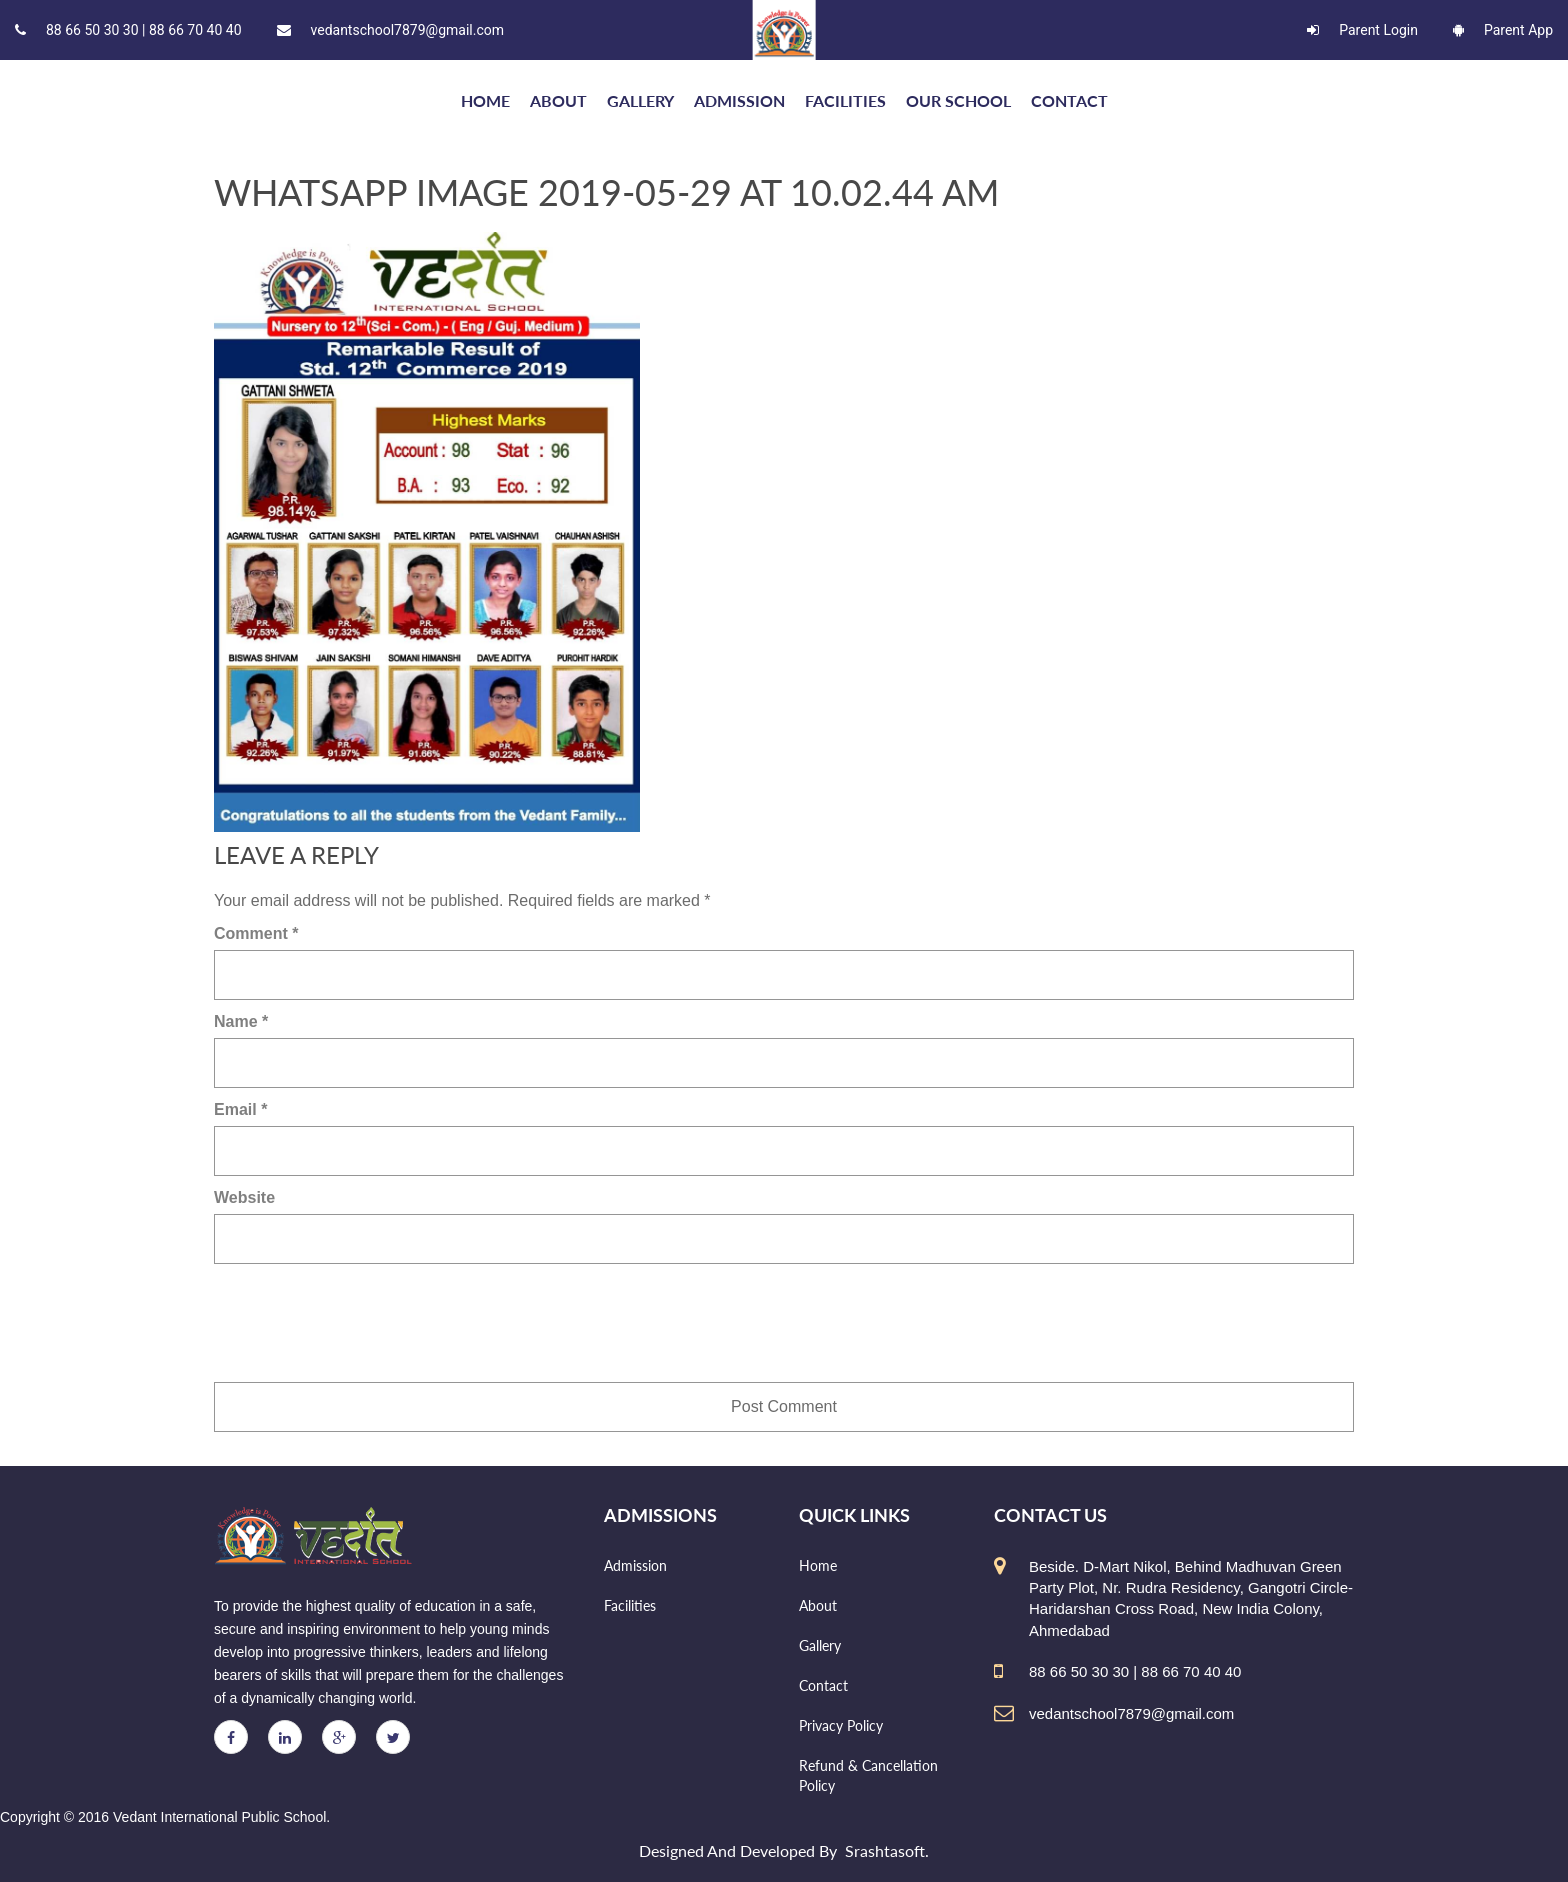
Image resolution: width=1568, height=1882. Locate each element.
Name (241, 1021)
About (558, 100)
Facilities (845, 100)
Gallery (640, 100)
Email (240, 1109)
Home (818, 1565)
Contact (1069, 100)
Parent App (1503, 30)
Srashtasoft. (887, 1850)
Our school (958, 100)
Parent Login (1362, 30)
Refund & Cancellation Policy (868, 1775)
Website (244, 1197)
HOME (485, 100)
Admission (739, 100)
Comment (256, 933)
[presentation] (366, 1323)
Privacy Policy (841, 1725)
